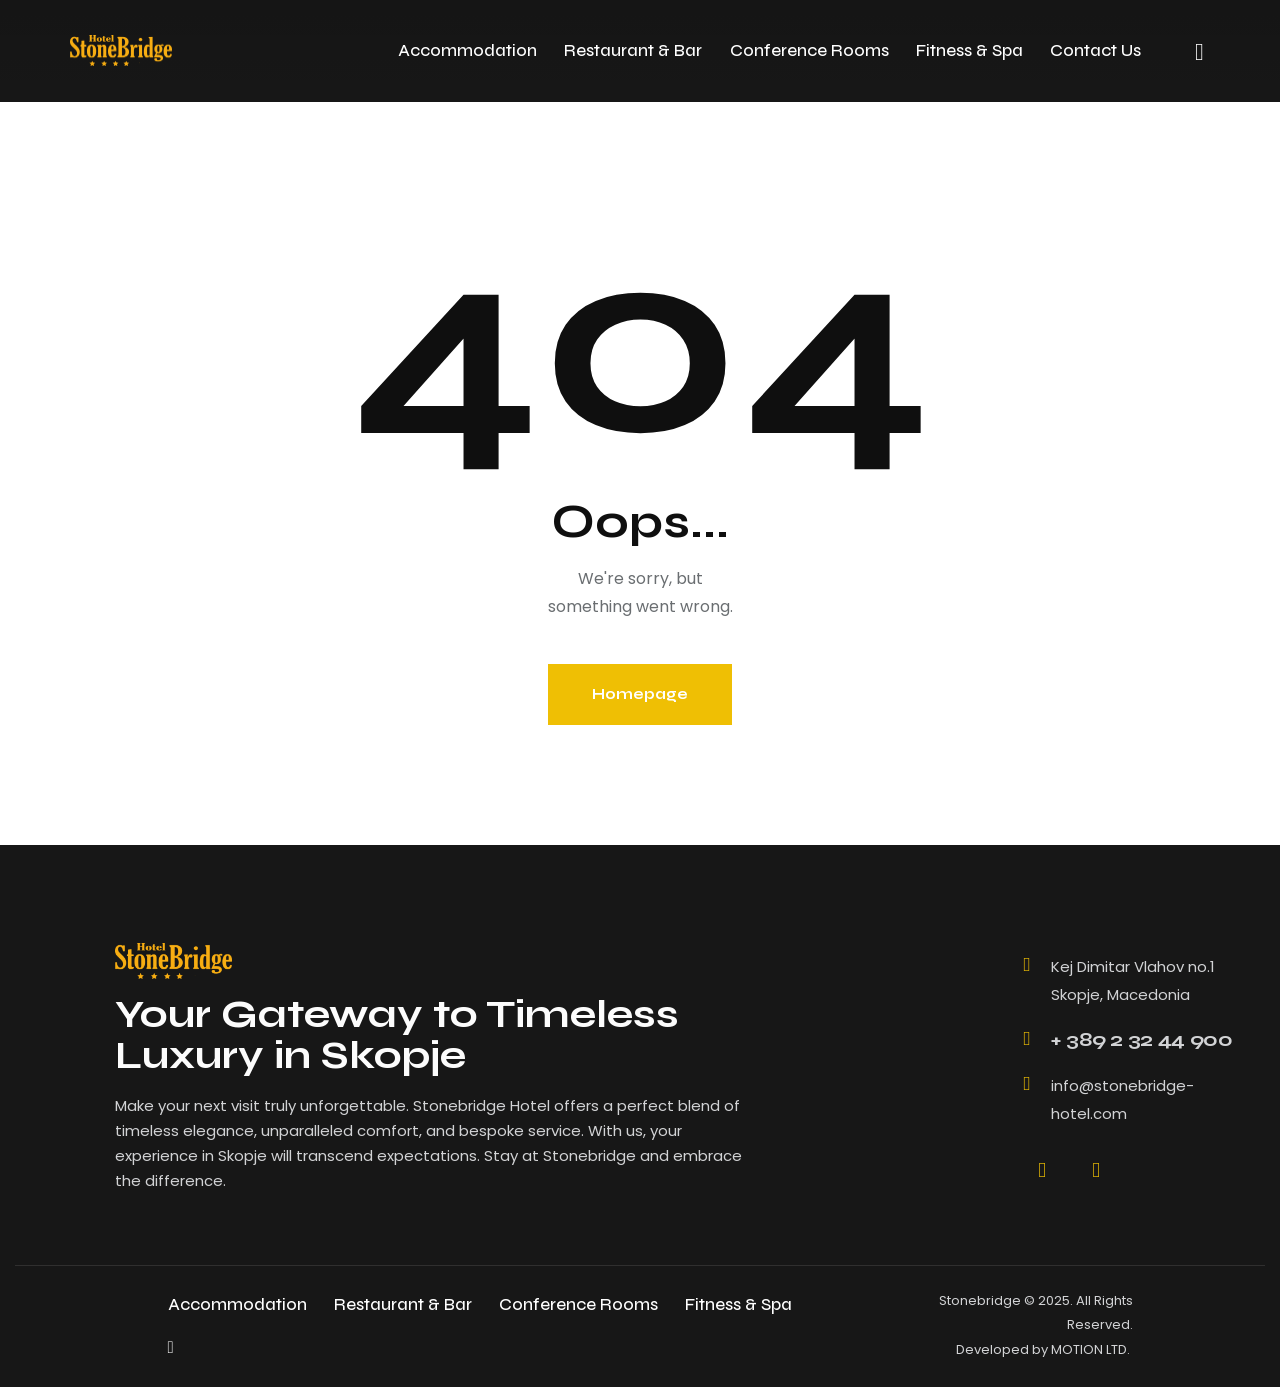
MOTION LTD (1089, 1349)
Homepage (640, 694)
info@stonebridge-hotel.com (1122, 1099)
